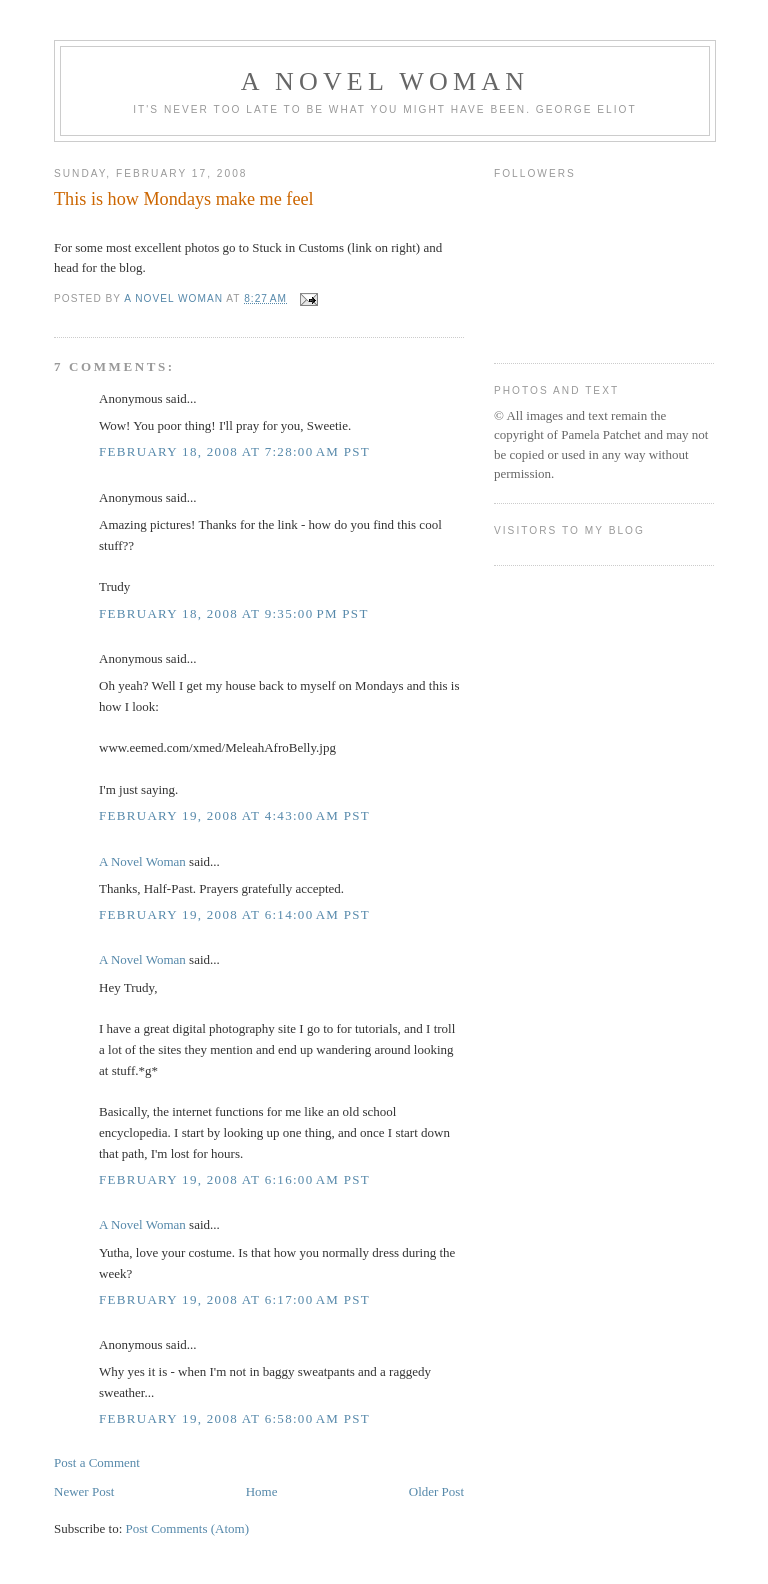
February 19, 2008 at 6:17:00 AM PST (234, 1299)
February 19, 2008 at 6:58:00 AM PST (234, 1418)
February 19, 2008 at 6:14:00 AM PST (234, 914)
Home (262, 1491)
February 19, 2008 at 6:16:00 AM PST (234, 1179)
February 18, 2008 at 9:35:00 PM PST (234, 613)
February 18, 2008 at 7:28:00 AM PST (234, 451)
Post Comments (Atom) (188, 1528)
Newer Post (84, 1491)
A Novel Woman (385, 81)
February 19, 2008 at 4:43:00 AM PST (234, 815)
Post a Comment (97, 1462)
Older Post (436, 1491)
